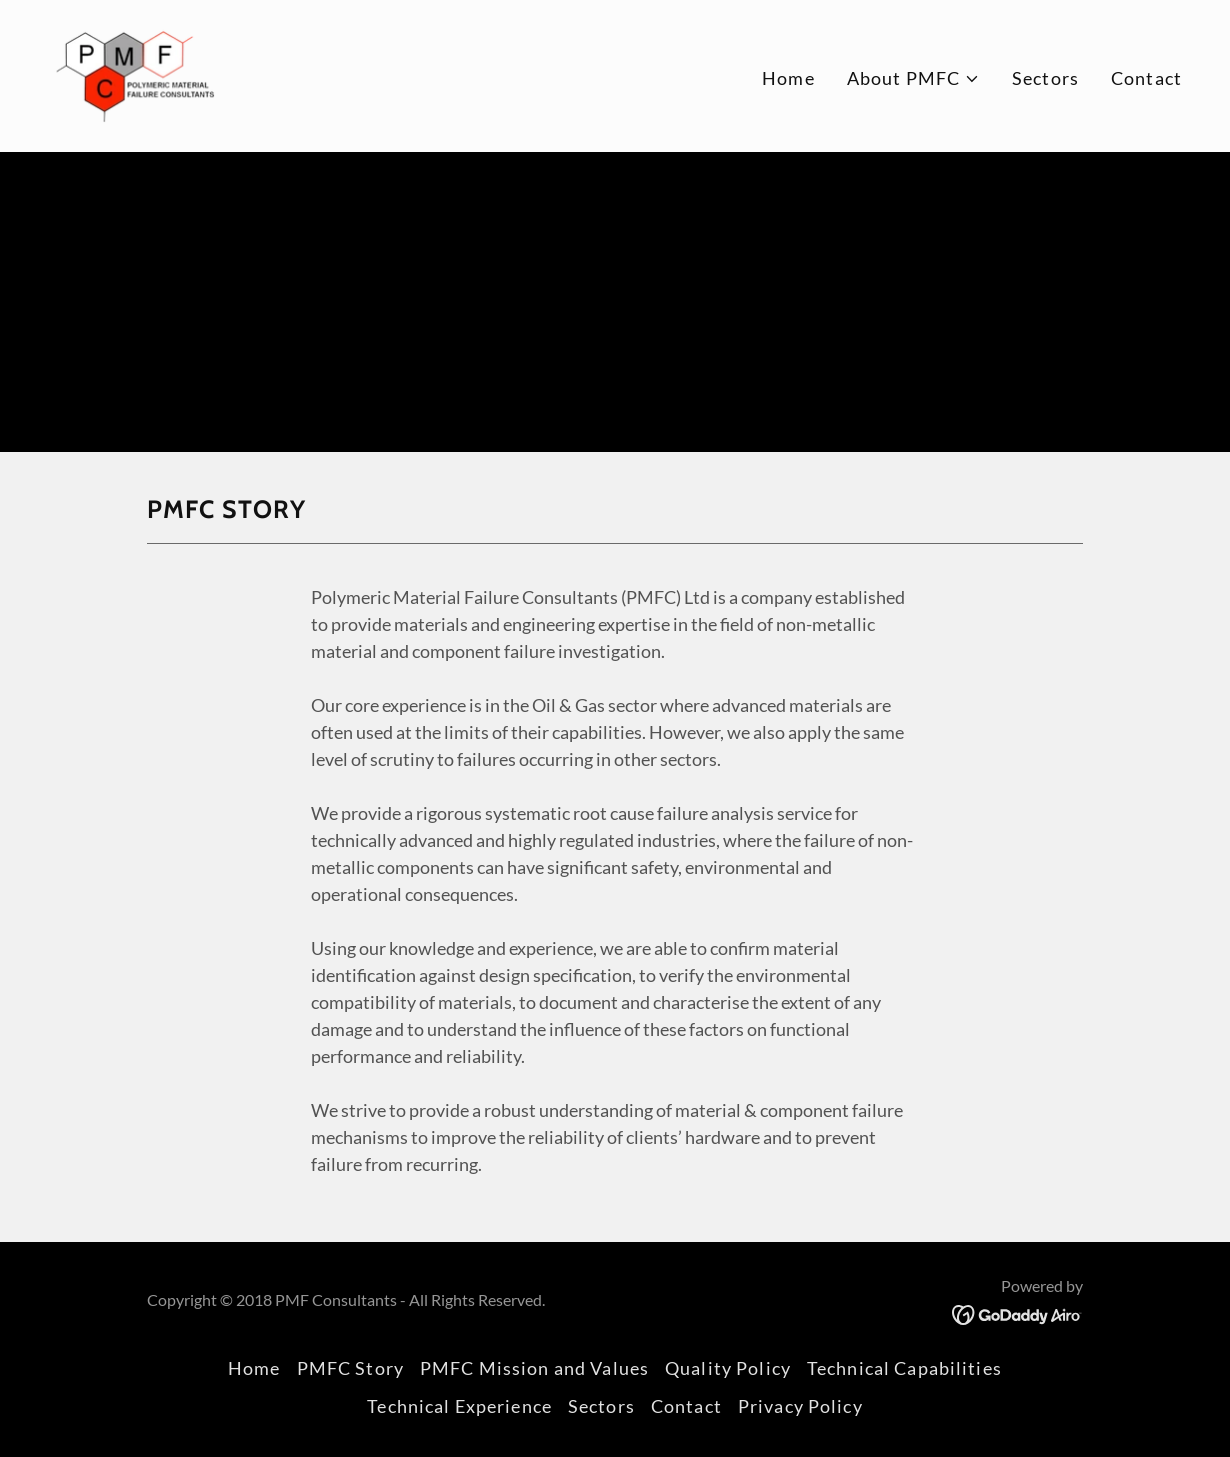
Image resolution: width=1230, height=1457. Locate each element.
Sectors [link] (1045, 78)
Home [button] (254, 1368)
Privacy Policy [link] (800, 1406)
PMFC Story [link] (350, 1368)
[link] (133, 74)
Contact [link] (1146, 78)
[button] (913, 78)
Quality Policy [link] (728, 1368)
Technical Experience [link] (459, 1406)
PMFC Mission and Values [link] (534, 1368)
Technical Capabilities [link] (904, 1368)
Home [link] (788, 78)
